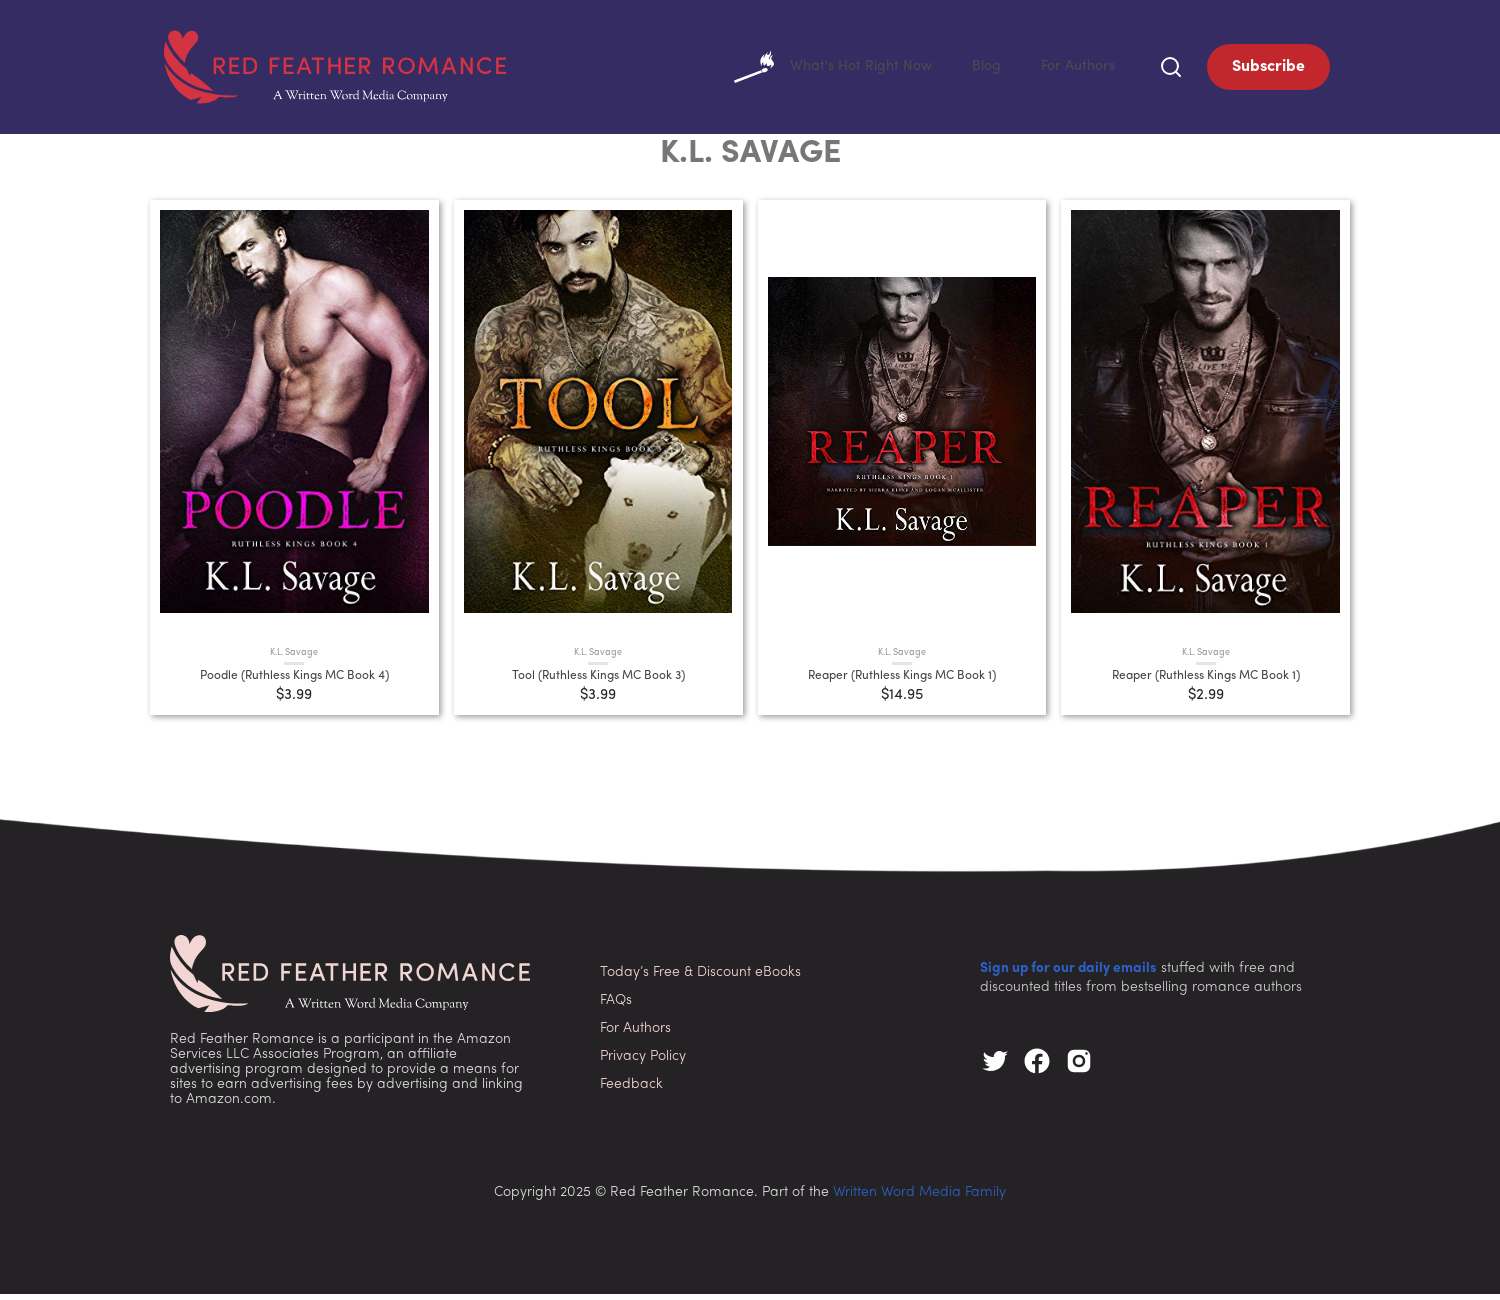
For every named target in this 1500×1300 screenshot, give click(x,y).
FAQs (616, 1006)
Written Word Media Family (919, 1198)
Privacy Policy (643, 1062)
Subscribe (1268, 70)
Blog (977, 70)
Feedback (631, 1090)
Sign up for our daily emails (1068, 974)
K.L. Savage (294, 658)
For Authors (1074, 70)
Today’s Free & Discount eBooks (700, 978)
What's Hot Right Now (814, 70)
